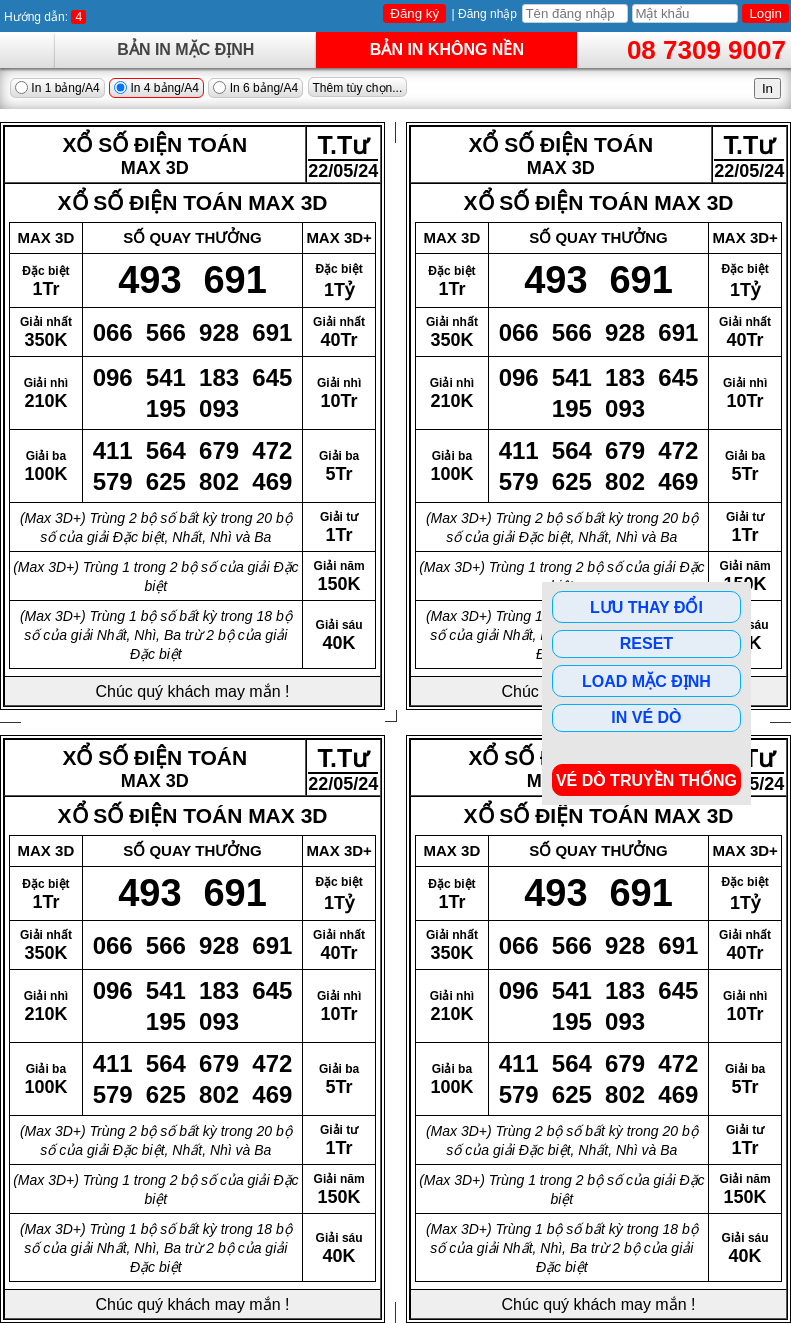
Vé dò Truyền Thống (646, 780)
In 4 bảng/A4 (156, 88)
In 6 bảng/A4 (255, 88)
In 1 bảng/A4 (57, 88)
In (767, 88)
